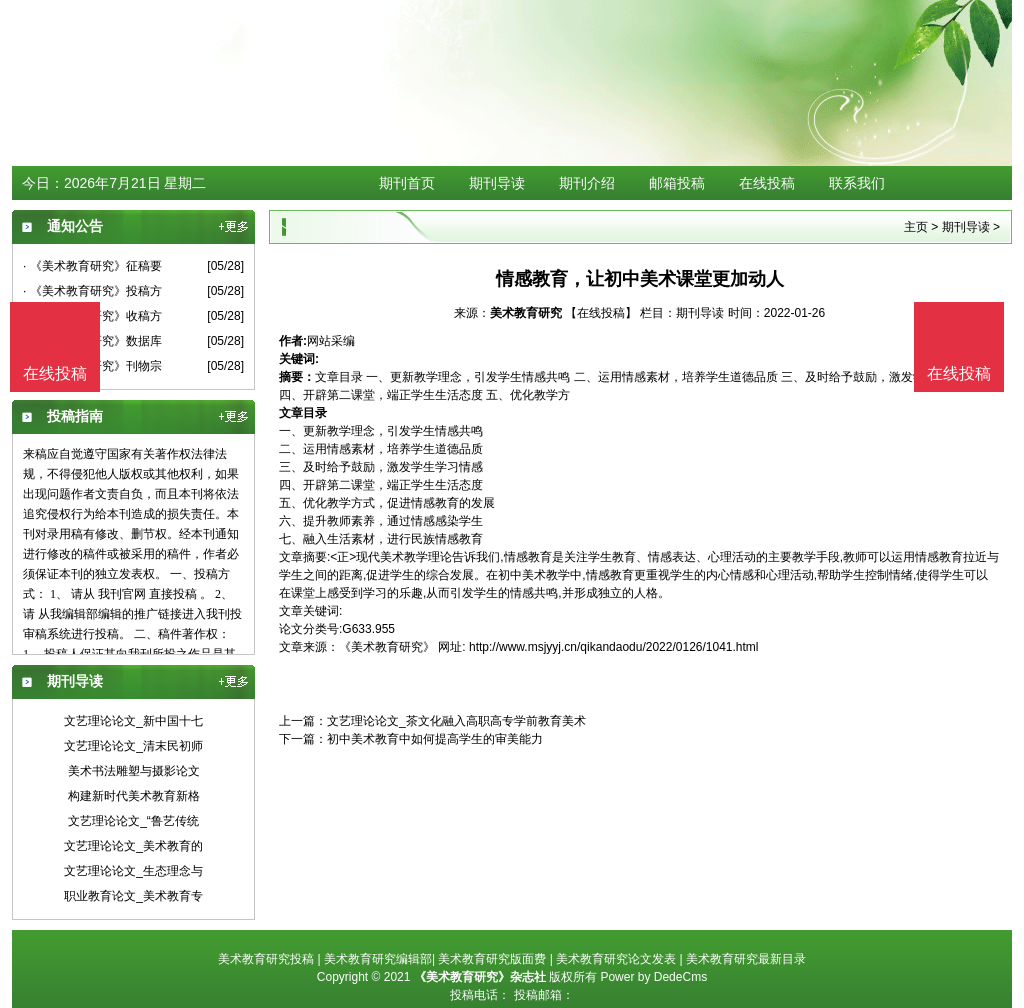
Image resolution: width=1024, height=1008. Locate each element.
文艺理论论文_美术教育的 (133, 846)
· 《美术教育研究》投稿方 (92, 291)
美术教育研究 (526, 313)
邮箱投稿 (677, 183)
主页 (916, 227)
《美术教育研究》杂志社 (480, 977)
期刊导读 (497, 183)
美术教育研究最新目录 (746, 959)
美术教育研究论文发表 (616, 959)
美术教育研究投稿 (266, 959)
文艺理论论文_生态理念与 (133, 871)
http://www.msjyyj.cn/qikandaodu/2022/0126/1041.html (614, 647)
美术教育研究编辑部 (378, 959)
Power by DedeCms (653, 977)
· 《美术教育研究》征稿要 (92, 266)
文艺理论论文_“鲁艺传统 (133, 821)
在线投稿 (767, 183)
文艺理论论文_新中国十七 (133, 721)
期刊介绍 (587, 183)
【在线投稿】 (601, 313)
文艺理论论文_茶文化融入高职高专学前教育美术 (456, 721)
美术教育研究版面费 (492, 959)
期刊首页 (407, 183)
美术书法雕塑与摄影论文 (134, 771)
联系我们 (857, 183)
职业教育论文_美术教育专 (133, 896)
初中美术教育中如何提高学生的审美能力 (435, 739)
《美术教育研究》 (387, 647)
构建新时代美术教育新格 (134, 796)
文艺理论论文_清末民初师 (133, 746)
